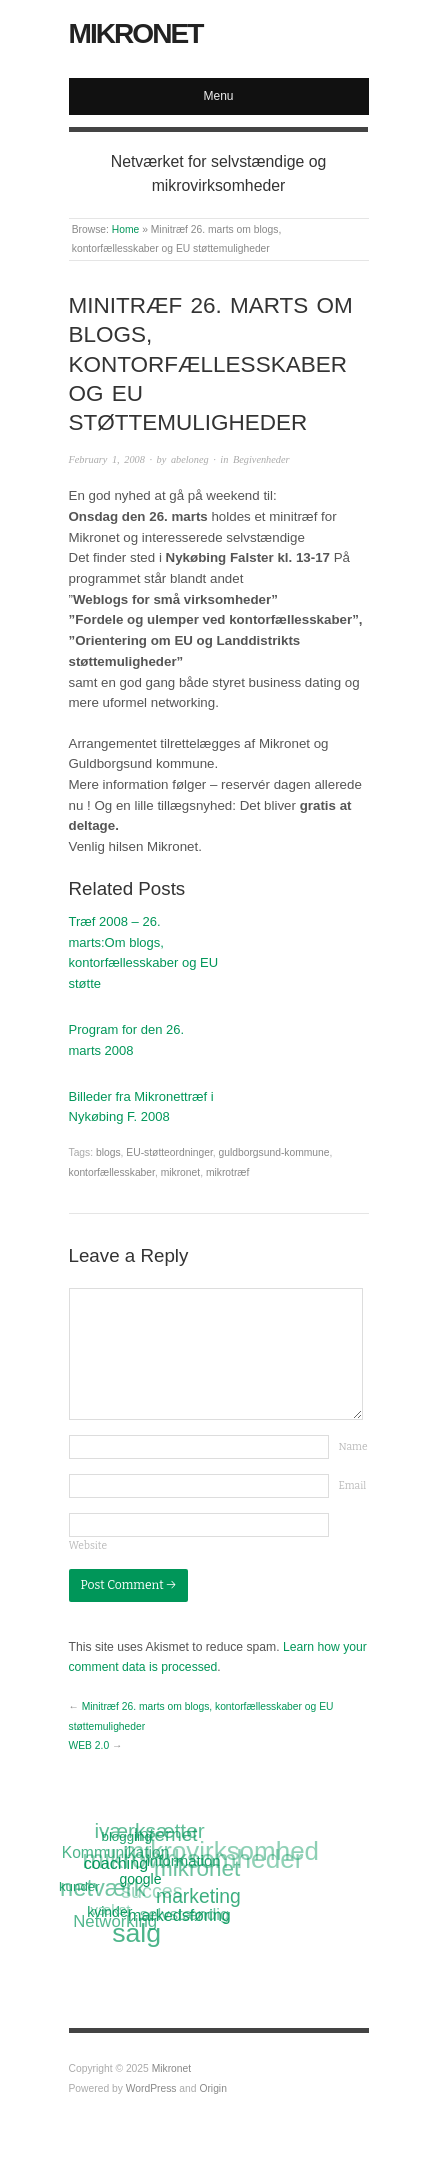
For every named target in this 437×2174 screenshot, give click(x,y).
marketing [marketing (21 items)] (198, 1896)
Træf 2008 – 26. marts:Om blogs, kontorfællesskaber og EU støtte (144, 952)
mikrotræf (227, 1172)
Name (353, 1446)
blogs (108, 1152)
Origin (212, 2088)
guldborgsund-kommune (274, 1152)
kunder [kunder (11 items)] (79, 1886)
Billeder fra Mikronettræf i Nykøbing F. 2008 (141, 1107)
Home (125, 229)
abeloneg (190, 459)
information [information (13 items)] (184, 1860)
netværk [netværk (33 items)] (102, 1890)
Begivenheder (261, 459)
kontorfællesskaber (112, 1172)
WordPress (151, 2088)
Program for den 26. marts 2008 (127, 1040)
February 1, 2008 (107, 459)
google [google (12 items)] (141, 1879)
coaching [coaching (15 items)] (116, 1863)
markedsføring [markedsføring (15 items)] (180, 1915)
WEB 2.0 (89, 1745)
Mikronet (136, 33)
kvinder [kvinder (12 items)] (110, 1912)
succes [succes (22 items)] (152, 1892)
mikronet (180, 1172)
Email (353, 1485)
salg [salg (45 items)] (137, 1934)
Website (88, 1545)
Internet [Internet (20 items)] (165, 1835)
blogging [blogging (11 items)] (126, 1835)
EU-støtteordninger (169, 1152)
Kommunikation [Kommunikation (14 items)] (116, 1852)
